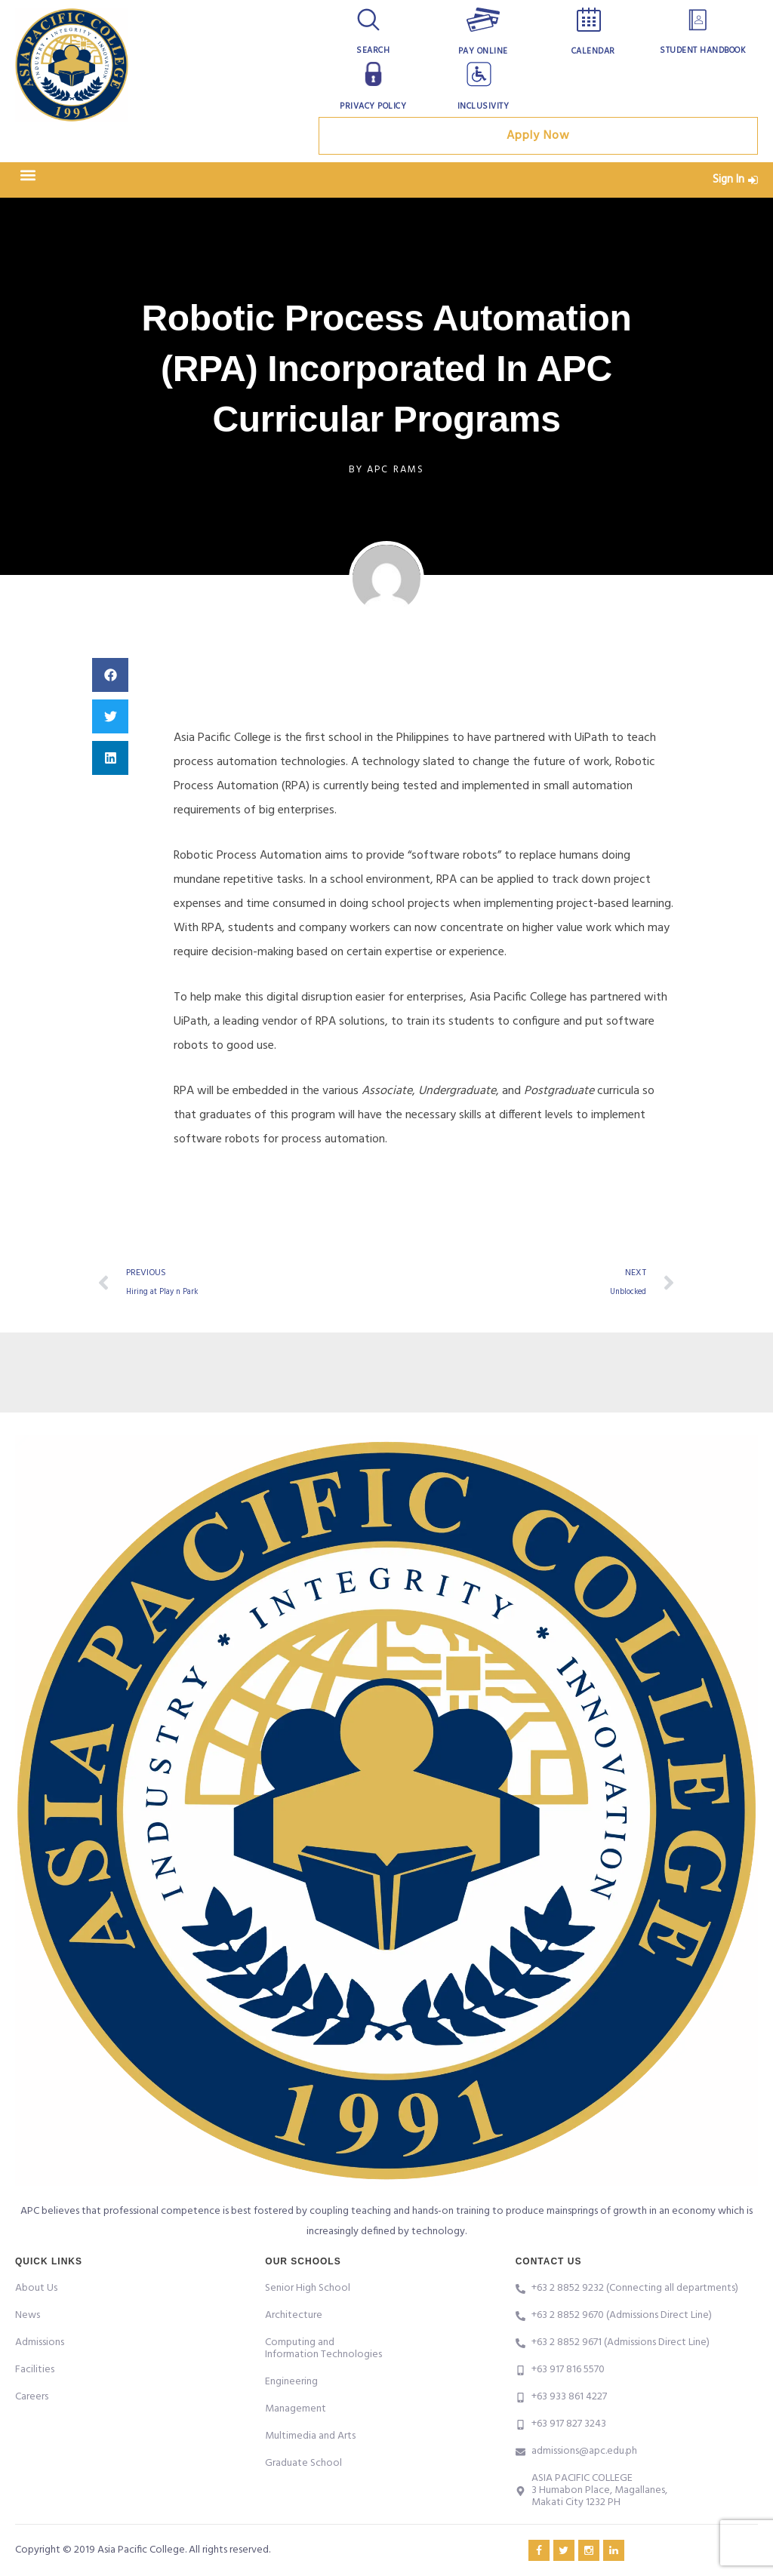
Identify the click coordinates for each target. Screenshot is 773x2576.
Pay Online (483, 51)
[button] (27, 180)
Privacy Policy (373, 106)
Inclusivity (483, 106)
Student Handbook (703, 50)
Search (373, 50)
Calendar (593, 51)
